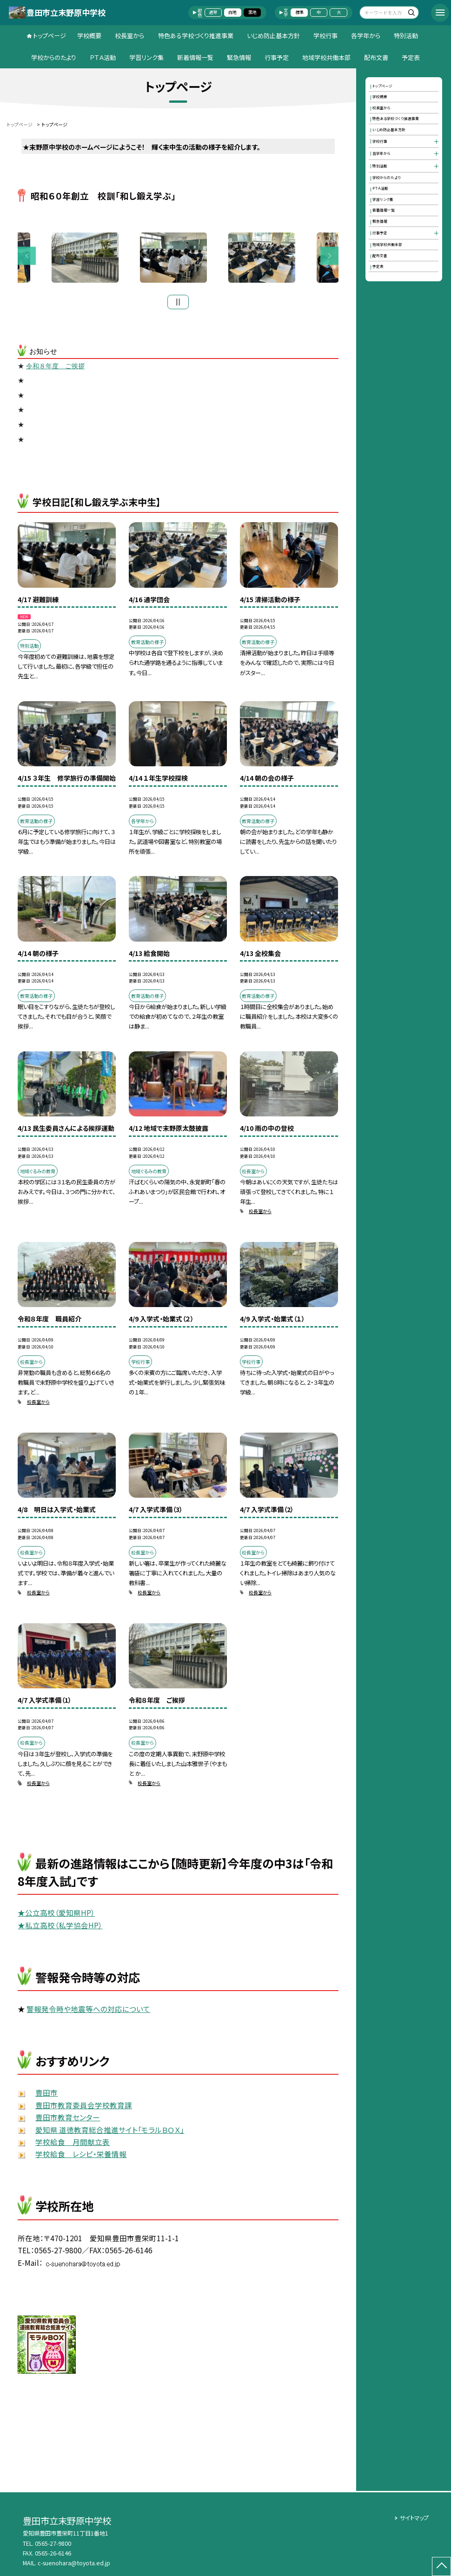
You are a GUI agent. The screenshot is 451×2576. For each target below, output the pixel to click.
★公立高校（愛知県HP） (56, 1915)
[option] (178, 258)
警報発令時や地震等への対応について (88, 2011)
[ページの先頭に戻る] (441, 2566)
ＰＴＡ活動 (103, 57)
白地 (232, 12)
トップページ (49, 35)
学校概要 (89, 35)
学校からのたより (53, 57)
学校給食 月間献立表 (72, 2144)
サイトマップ (414, 2518)
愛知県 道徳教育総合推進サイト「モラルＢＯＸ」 (109, 2132)
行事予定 (277, 57)
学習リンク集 (146, 57)
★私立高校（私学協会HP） (60, 1927)
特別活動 (406, 35)
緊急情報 (239, 57)
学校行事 (325, 35)
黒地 (252, 12)
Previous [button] (27, 257)
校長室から (129, 35)
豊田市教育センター (67, 2119)
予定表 (411, 57)
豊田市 (46, 2095)
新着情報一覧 (195, 57)
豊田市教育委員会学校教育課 (83, 2107)
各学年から (365, 35)
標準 (299, 12)
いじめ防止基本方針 (273, 35)
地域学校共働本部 (326, 57)
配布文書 (376, 57)
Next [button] (329, 257)
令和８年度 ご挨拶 (55, 368)
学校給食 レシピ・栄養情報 (80, 2156)
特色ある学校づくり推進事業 (195, 35)
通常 (213, 12)
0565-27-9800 (53, 2543)
